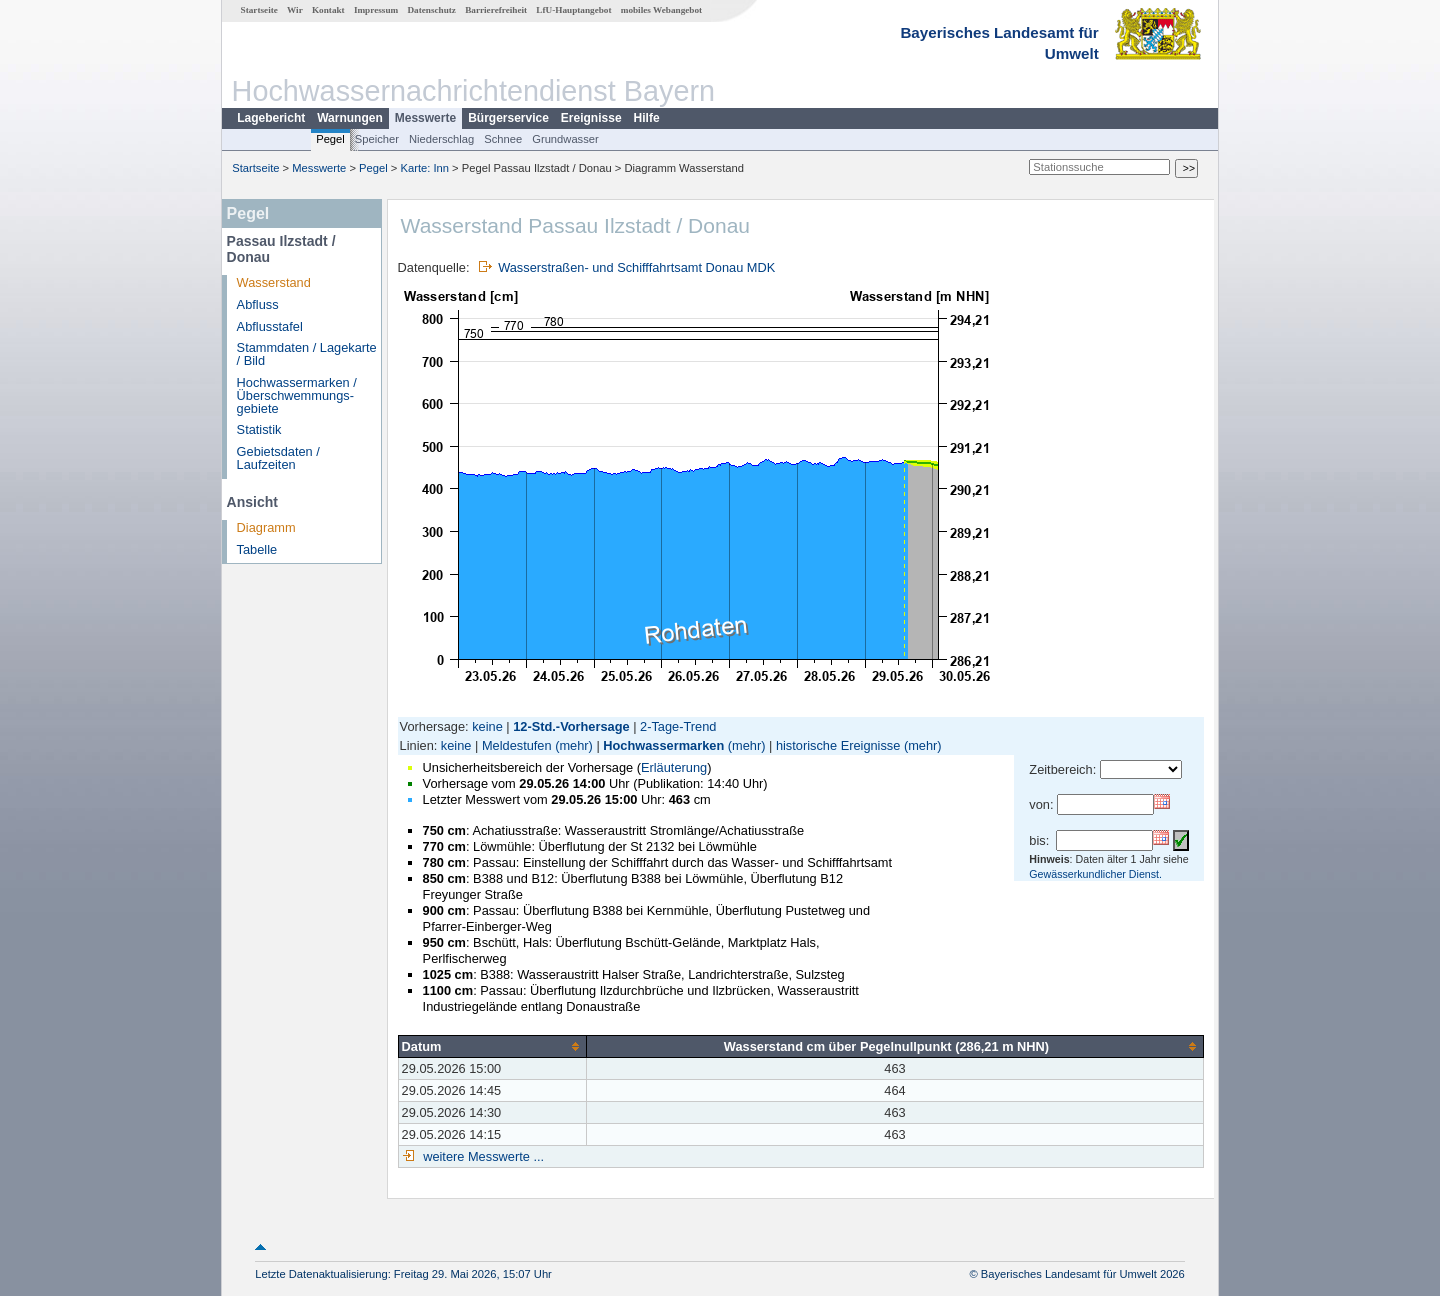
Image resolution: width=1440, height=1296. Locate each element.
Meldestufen (517, 745)
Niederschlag (441, 139)
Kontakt (328, 10)
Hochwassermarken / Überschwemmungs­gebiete (297, 395)
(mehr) (574, 745)
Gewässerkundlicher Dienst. (1095, 874)
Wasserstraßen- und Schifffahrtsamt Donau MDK (636, 267)
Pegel (330, 139)
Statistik (259, 429)
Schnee (503, 139)
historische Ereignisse (838, 745)
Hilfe (647, 118)
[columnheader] (492, 1046)
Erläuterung (674, 767)
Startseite (259, 10)
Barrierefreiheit (496, 10)
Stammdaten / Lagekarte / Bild (307, 354)
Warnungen (350, 118)
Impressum (376, 10)
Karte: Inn (425, 168)
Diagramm (266, 527)
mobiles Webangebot (661, 10)
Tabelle (257, 549)
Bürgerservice (508, 118)
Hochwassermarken (663, 745)
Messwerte (425, 118)
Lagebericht (271, 118)
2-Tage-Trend (678, 726)
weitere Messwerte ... (482, 1156)
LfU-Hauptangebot (573, 10)
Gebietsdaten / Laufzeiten (278, 458)
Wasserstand (274, 282)
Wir (295, 10)
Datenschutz (431, 10)
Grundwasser (565, 139)
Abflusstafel (270, 326)
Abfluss (258, 304)
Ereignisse (591, 118)
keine (487, 726)
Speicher (377, 139)
